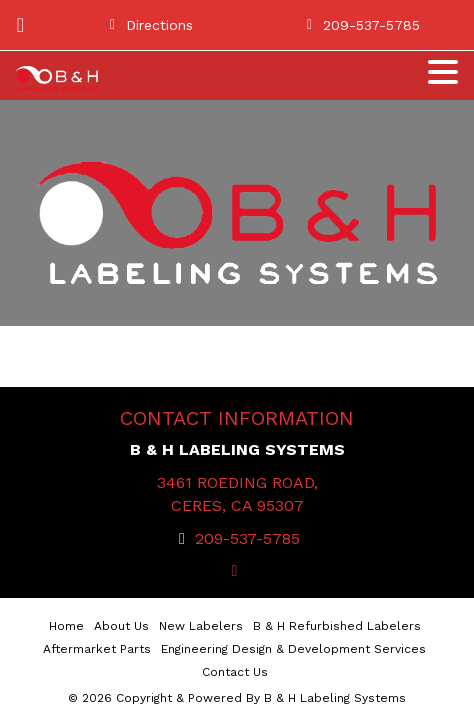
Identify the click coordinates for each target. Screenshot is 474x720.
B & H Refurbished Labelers (337, 626)
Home (66, 626)
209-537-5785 (247, 538)
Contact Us (235, 672)
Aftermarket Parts (97, 649)
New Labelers (201, 626)
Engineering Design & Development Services (293, 649)
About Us (121, 626)
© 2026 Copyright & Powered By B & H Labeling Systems (237, 698)
